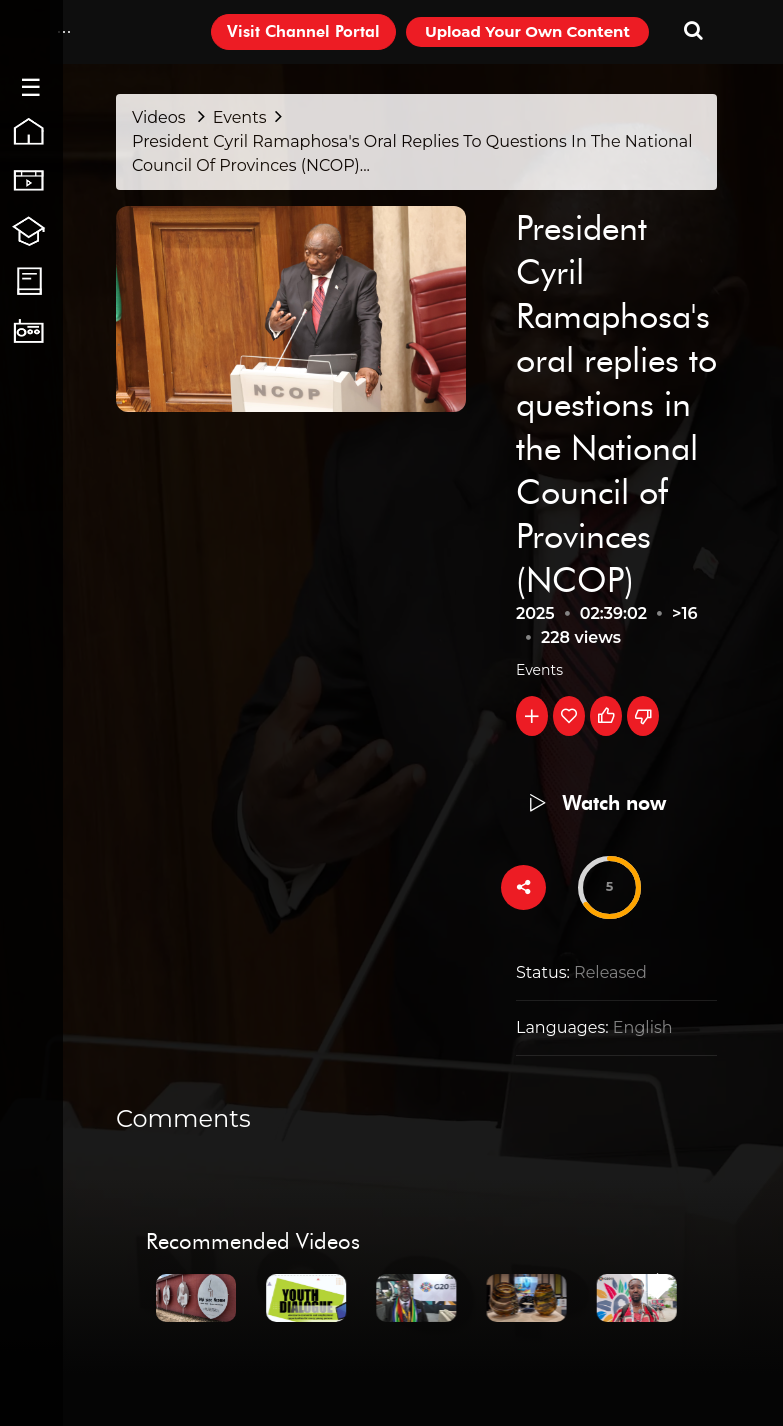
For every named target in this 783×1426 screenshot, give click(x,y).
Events (539, 670)
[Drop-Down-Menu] (64, 31)
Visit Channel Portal (303, 31)
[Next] (660, 1295)
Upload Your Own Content (527, 31)
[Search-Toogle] (693, 31)
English (643, 1027)
